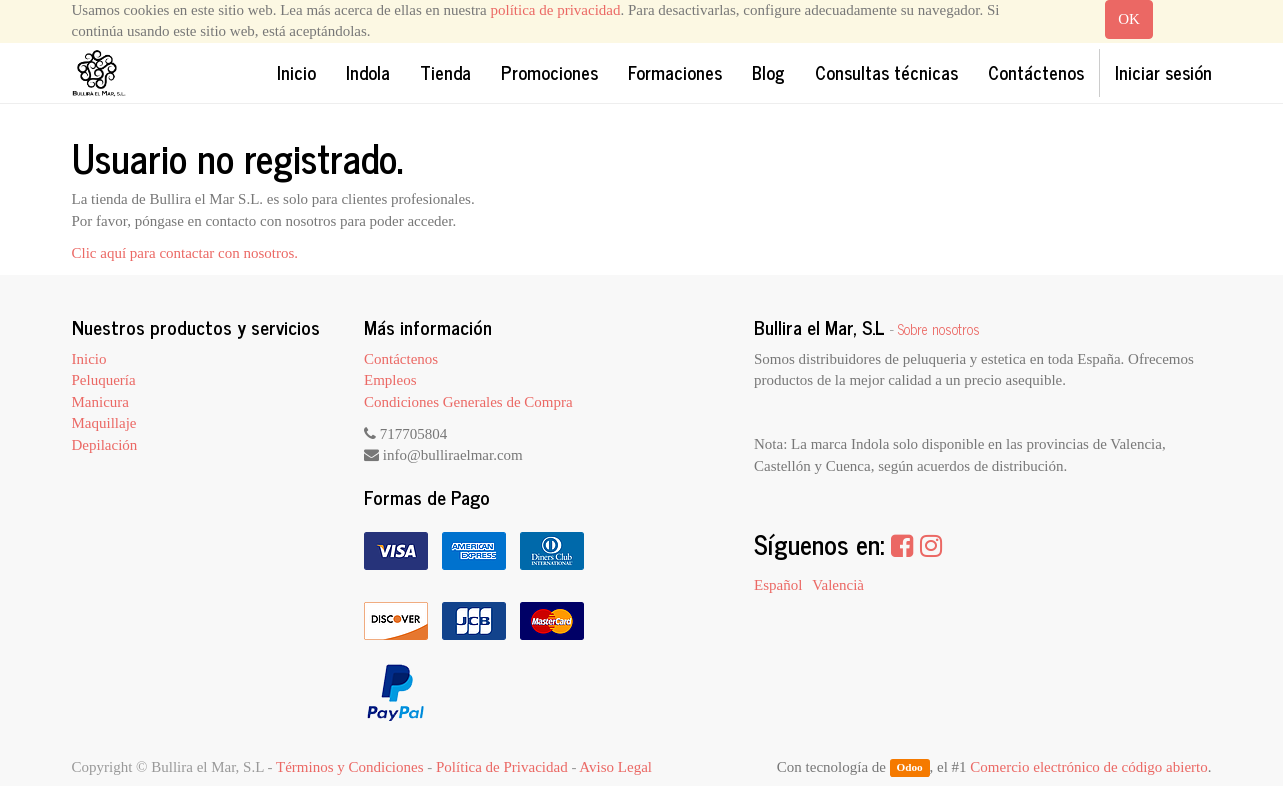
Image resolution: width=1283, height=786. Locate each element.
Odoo (909, 768)
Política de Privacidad (502, 767)
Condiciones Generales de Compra (468, 402)
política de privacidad (556, 10)
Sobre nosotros (939, 329)
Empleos (390, 380)
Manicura (100, 402)
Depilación (105, 445)
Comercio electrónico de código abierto (1088, 767)
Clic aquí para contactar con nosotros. (185, 253)
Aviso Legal (615, 767)
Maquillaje (104, 423)
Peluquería (104, 380)
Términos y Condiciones (349, 767)
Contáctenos (401, 359)
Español (778, 585)
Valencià (838, 585)
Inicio (89, 359)
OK (1129, 19)
